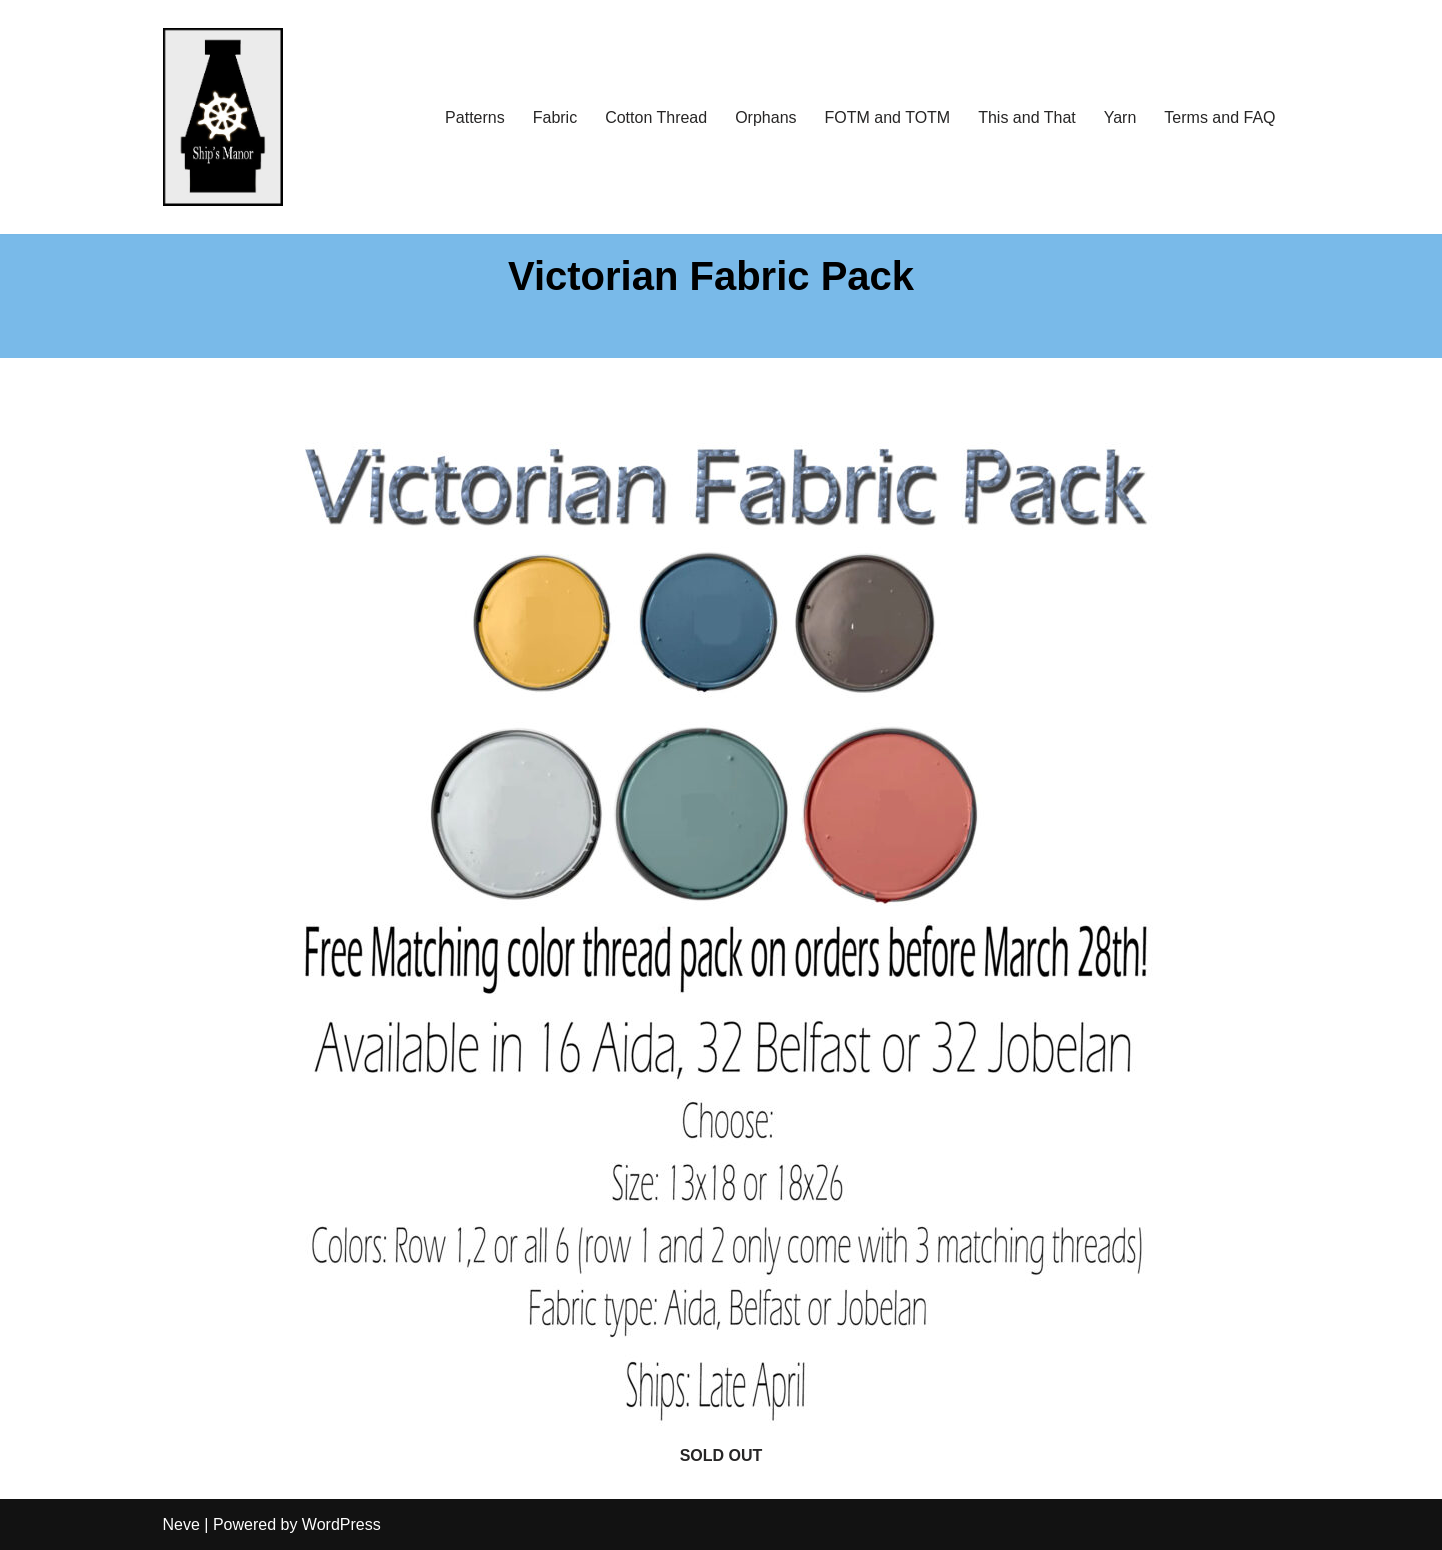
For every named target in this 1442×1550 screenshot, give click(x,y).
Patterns (475, 117)
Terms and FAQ (1219, 117)
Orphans (765, 117)
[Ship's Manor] (223, 117)
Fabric (555, 117)
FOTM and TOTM (888, 117)
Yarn (1120, 117)
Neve (181, 1524)
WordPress (341, 1524)
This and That (1027, 117)
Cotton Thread (656, 117)
